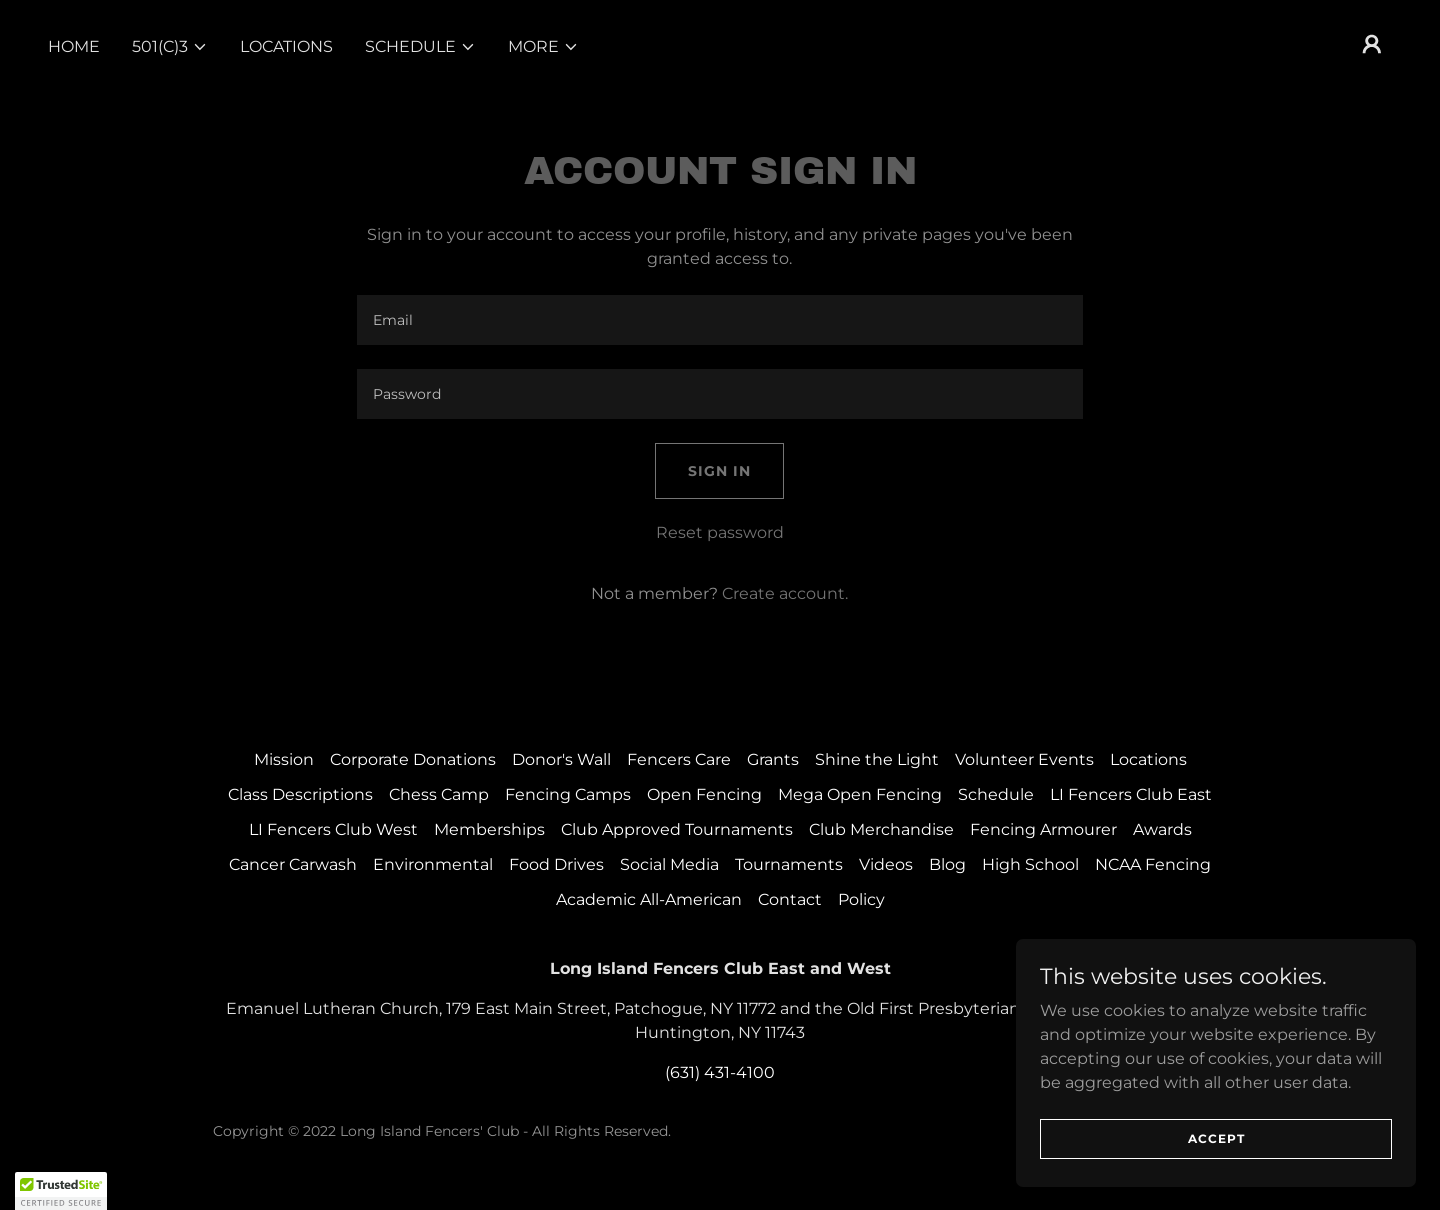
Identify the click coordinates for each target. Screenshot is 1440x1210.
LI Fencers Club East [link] (1131, 794)
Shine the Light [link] (877, 759)
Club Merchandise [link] (881, 829)
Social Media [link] (669, 864)
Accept (1216, 1138)
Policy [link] (861, 899)
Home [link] (74, 46)
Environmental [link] (433, 864)
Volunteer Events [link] (1024, 759)
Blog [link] (947, 864)
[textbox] (719, 320)
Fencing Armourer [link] (1043, 829)
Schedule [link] (996, 794)
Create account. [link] (785, 593)
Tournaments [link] (789, 864)
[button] (170, 47)
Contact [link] (790, 899)
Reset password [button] (720, 532)
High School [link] (1030, 864)
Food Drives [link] (556, 864)
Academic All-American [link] (649, 899)
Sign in (719, 471)
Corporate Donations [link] (413, 759)
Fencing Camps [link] (568, 794)
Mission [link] (284, 759)
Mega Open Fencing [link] (860, 794)
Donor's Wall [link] (561, 759)
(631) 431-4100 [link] (720, 1072)
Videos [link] (886, 864)
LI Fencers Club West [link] (333, 829)
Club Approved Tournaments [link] (677, 829)
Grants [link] (773, 759)
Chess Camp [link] (439, 794)
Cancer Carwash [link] (293, 864)
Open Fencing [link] (704, 794)
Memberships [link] (489, 829)
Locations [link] (286, 46)
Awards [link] (1162, 829)
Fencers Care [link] (679, 759)
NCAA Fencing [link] (1153, 864)
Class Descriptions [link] (300, 794)
